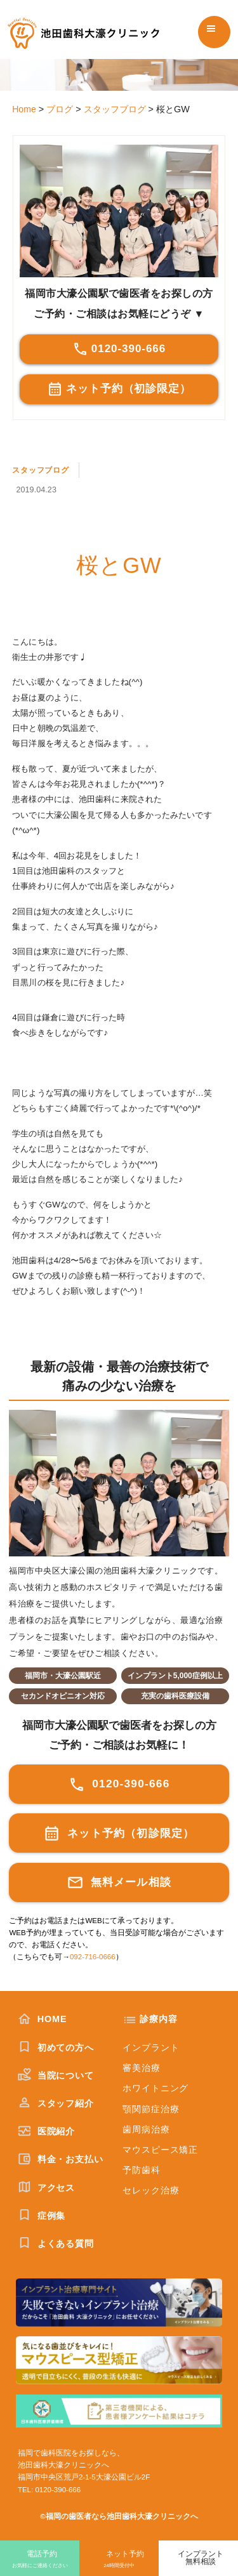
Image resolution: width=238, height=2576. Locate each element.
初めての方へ (56, 2047)
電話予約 (39, 2560)
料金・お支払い (60, 2159)
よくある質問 (56, 2243)
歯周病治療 (145, 2129)
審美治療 (141, 2068)
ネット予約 (119, 2560)
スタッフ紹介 (56, 2103)
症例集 (41, 2215)
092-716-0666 (93, 1957)
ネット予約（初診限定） (119, 388)
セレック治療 (150, 2190)
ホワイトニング (155, 2088)
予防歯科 (141, 2170)
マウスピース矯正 (160, 2150)
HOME (42, 2019)
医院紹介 (46, 2131)
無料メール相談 (119, 1882)
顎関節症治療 (150, 2109)
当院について (56, 2075)
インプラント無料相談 (200, 2558)
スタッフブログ (43, 470)
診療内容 (158, 2019)
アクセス (46, 2187)
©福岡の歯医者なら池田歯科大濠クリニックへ (119, 2516)
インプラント (150, 2047)
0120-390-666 (119, 348)
